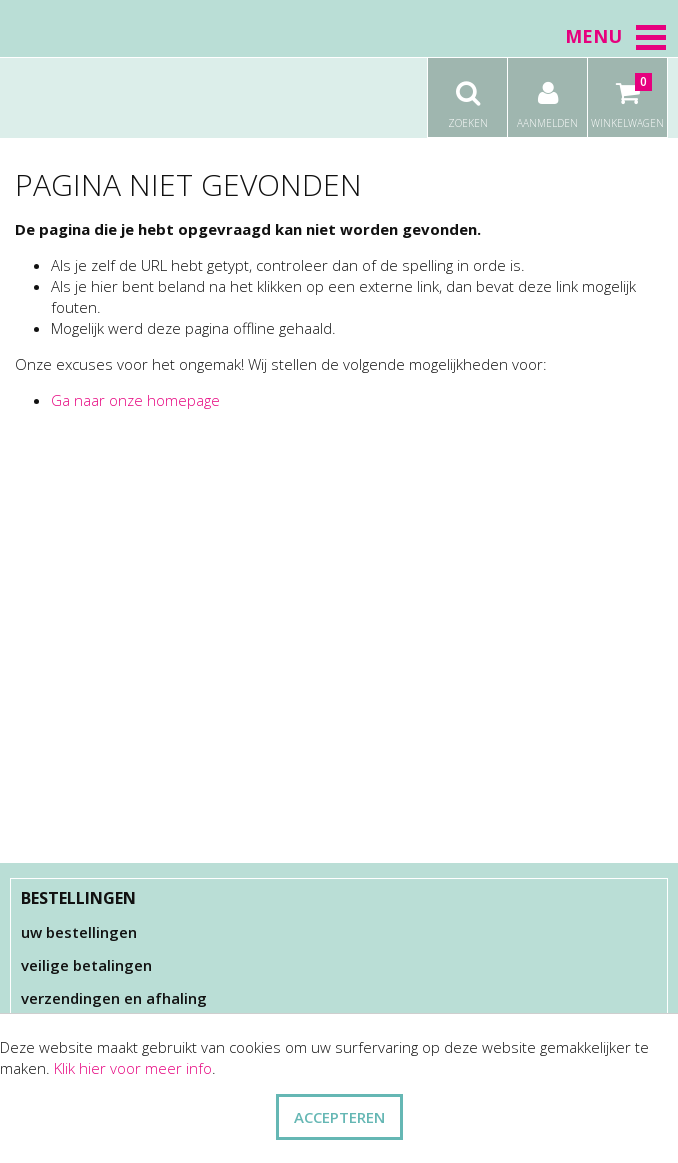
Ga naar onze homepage (135, 400)
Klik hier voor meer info (133, 1068)
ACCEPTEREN (339, 1117)
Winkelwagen (627, 94)
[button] (651, 37)
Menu (616, 36)
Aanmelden (547, 94)
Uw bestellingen (79, 932)
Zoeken (467, 94)
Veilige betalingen (86, 965)
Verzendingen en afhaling (114, 998)
